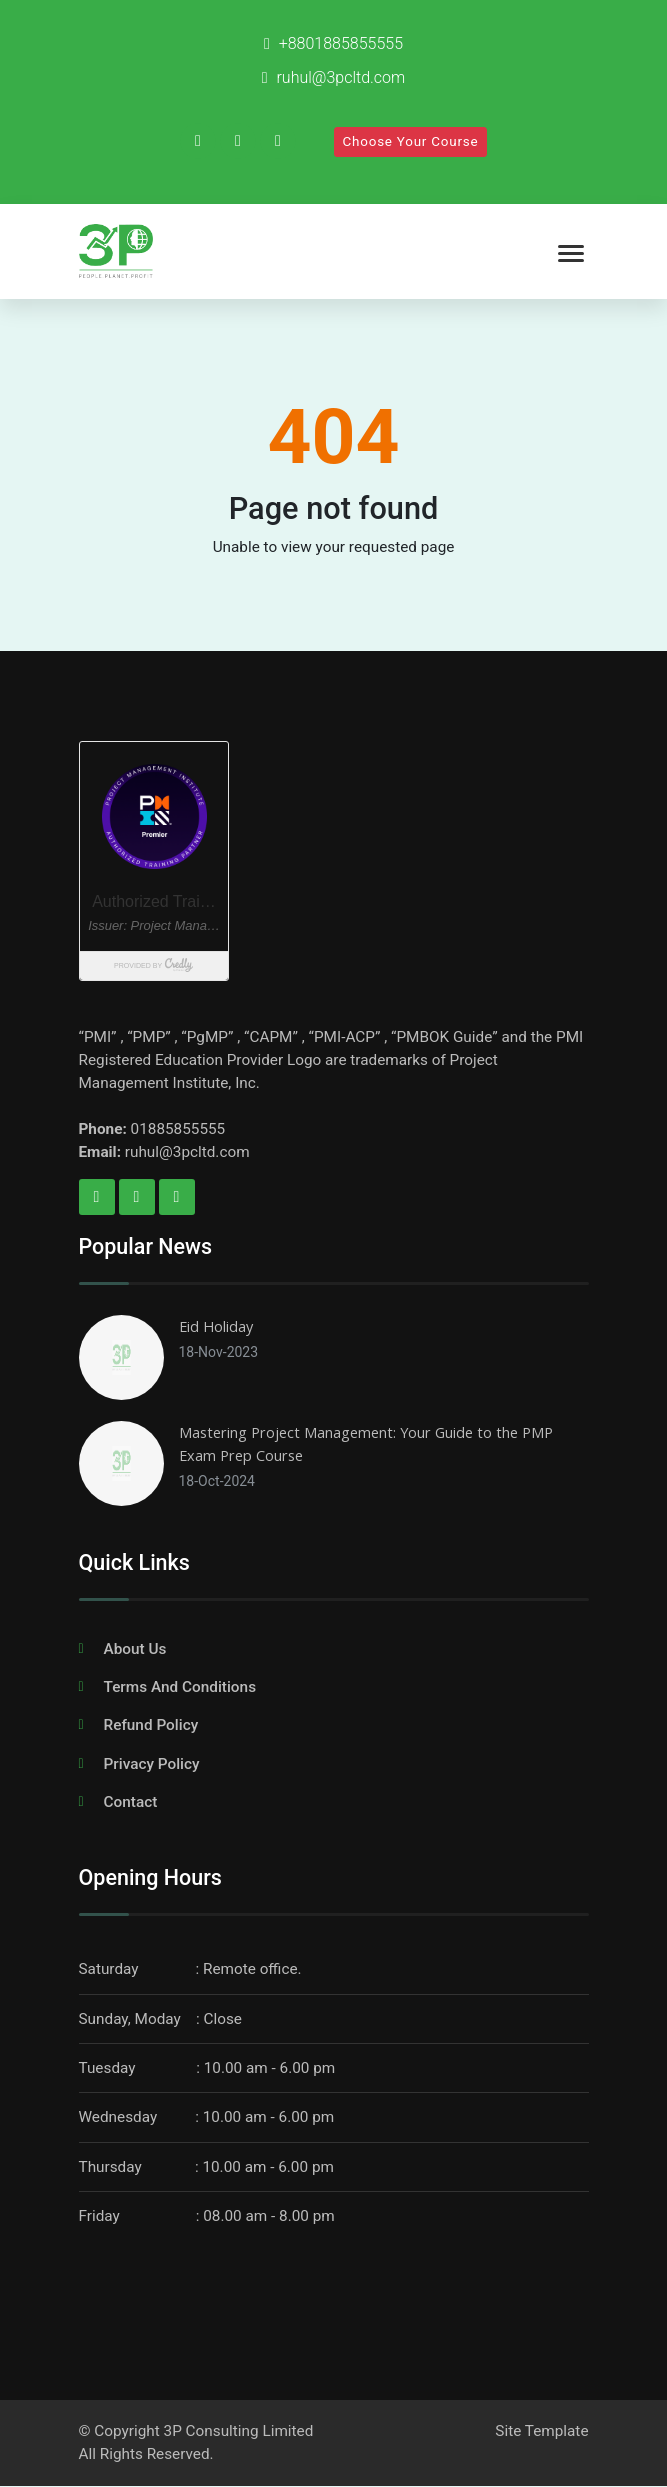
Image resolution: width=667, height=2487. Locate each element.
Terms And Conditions (180, 1687)
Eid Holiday (216, 1326)
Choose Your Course (411, 141)
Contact (131, 1802)
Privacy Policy (152, 1764)
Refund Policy (151, 1726)
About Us (135, 1649)
